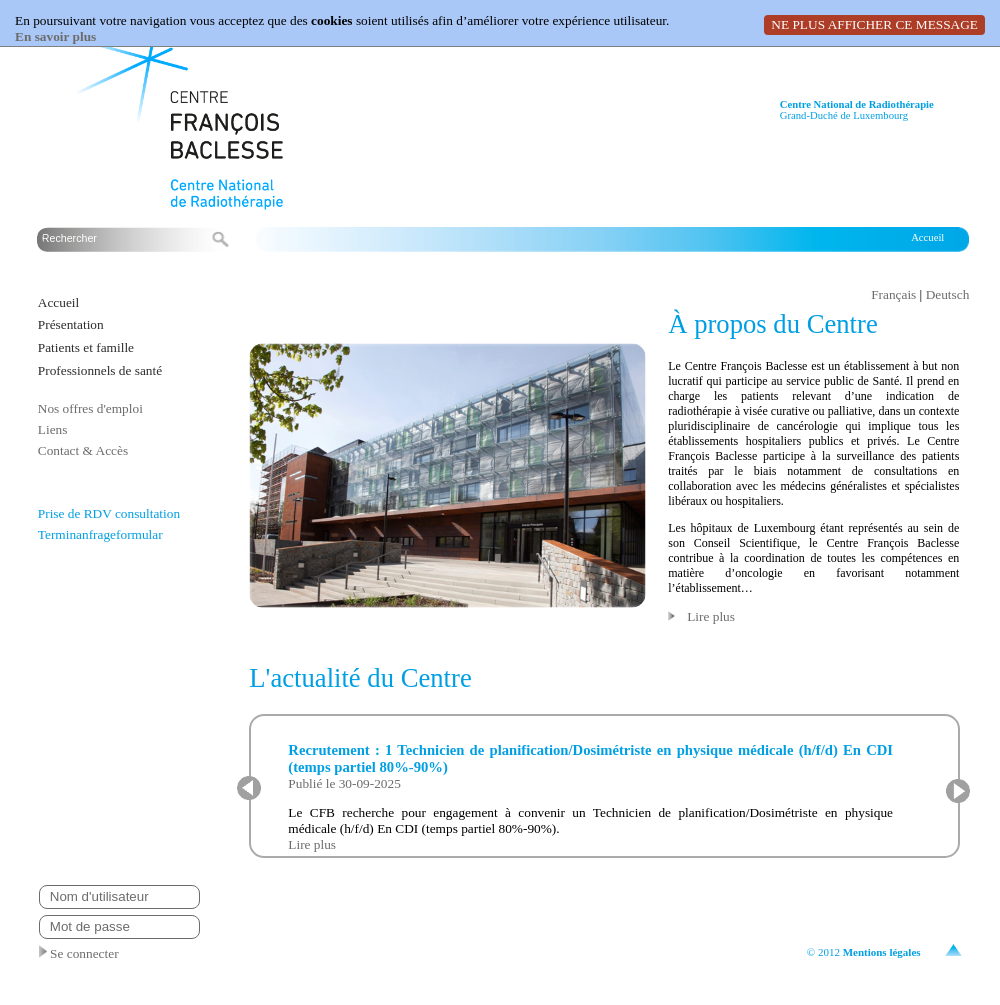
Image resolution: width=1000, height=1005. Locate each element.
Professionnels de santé (100, 370)
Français (893, 294)
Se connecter (79, 953)
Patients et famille (86, 347)
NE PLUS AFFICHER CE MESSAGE (874, 24)
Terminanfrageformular (100, 534)
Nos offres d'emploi (90, 408)
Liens (53, 429)
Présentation (71, 324)
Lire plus (711, 616)
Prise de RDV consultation (109, 513)
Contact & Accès (83, 450)
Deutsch (948, 294)
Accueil (927, 237)
